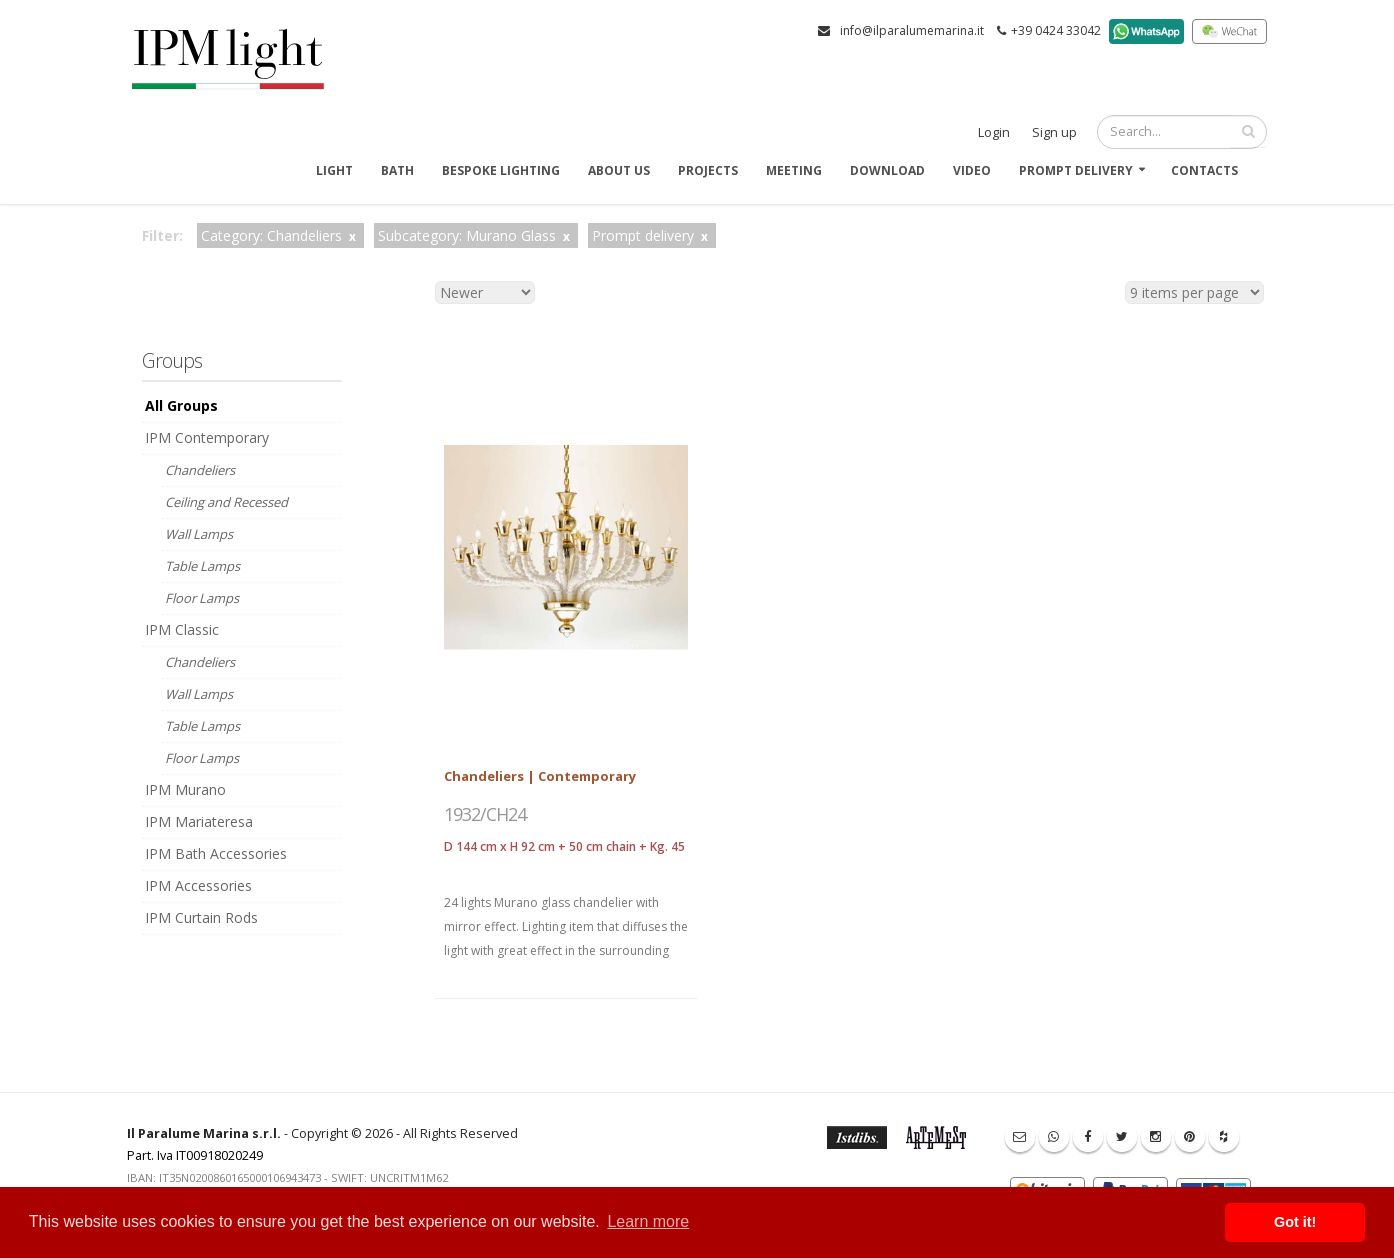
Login (994, 132)
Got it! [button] (1295, 1222)
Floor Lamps (202, 598)
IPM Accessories (198, 885)
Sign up (1054, 132)
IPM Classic (182, 629)
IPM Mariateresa (199, 821)
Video (972, 170)
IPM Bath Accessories (216, 853)
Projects (708, 170)
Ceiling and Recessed (226, 502)
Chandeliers (200, 470)
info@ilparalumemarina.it (912, 30)
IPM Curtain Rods (201, 917)
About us (619, 170)
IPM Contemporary (207, 437)
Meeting (794, 170)
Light (334, 170)
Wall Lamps (199, 534)
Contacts (1204, 170)
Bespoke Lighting (501, 170)
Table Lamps (202, 566)
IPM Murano (185, 789)
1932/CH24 (485, 814)
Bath (397, 170)
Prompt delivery (1076, 170)
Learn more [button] (648, 1221)
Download (887, 170)
